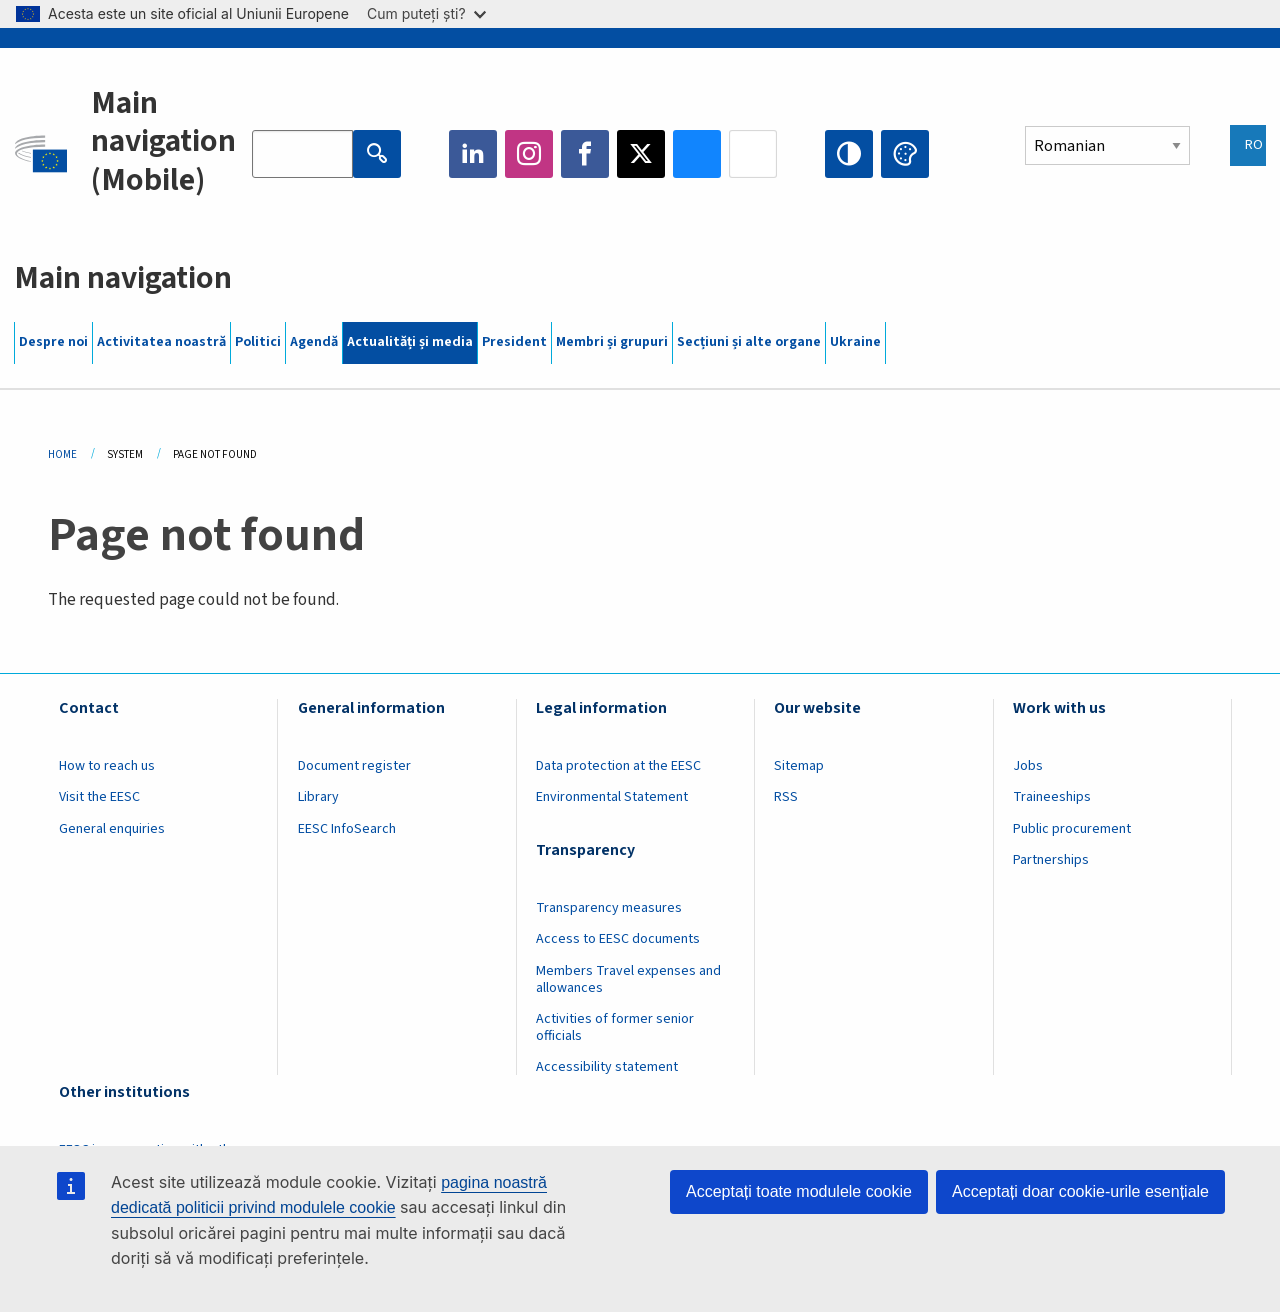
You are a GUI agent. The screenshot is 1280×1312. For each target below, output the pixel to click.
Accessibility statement (607, 1067)
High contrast (849, 154)
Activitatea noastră (161, 342)
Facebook (585, 154)
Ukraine (855, 342)
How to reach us (107, 766)
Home (62, 454)
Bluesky (697, 154)
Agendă (314, 342)
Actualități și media (410, 342)
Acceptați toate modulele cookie (799, 1191)
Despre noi (53, 342)
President (514, 342)
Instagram (529, 154)
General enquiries (112, 829)
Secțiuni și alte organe (749, 342)
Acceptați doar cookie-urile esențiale (1080, 1191)
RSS (786, 797)
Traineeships (1052, 797)
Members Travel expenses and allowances (628, 979)
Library (318, 797)
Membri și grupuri (612, 342)
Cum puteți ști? (426, 13)
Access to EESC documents (618, 939)
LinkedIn (473, 154)
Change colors (905, 154)
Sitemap (799, 766)
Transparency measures (609, 908)
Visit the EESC (99, 797)
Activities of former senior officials (615, 1027)
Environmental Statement (612, 797)
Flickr (753, 154)
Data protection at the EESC (618, 766)
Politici (258, 342)
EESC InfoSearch (347, 829)
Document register (354, 766)
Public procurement (1072, 829)
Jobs (1028, 766)
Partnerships (1051, 860)
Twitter (641, 154)
